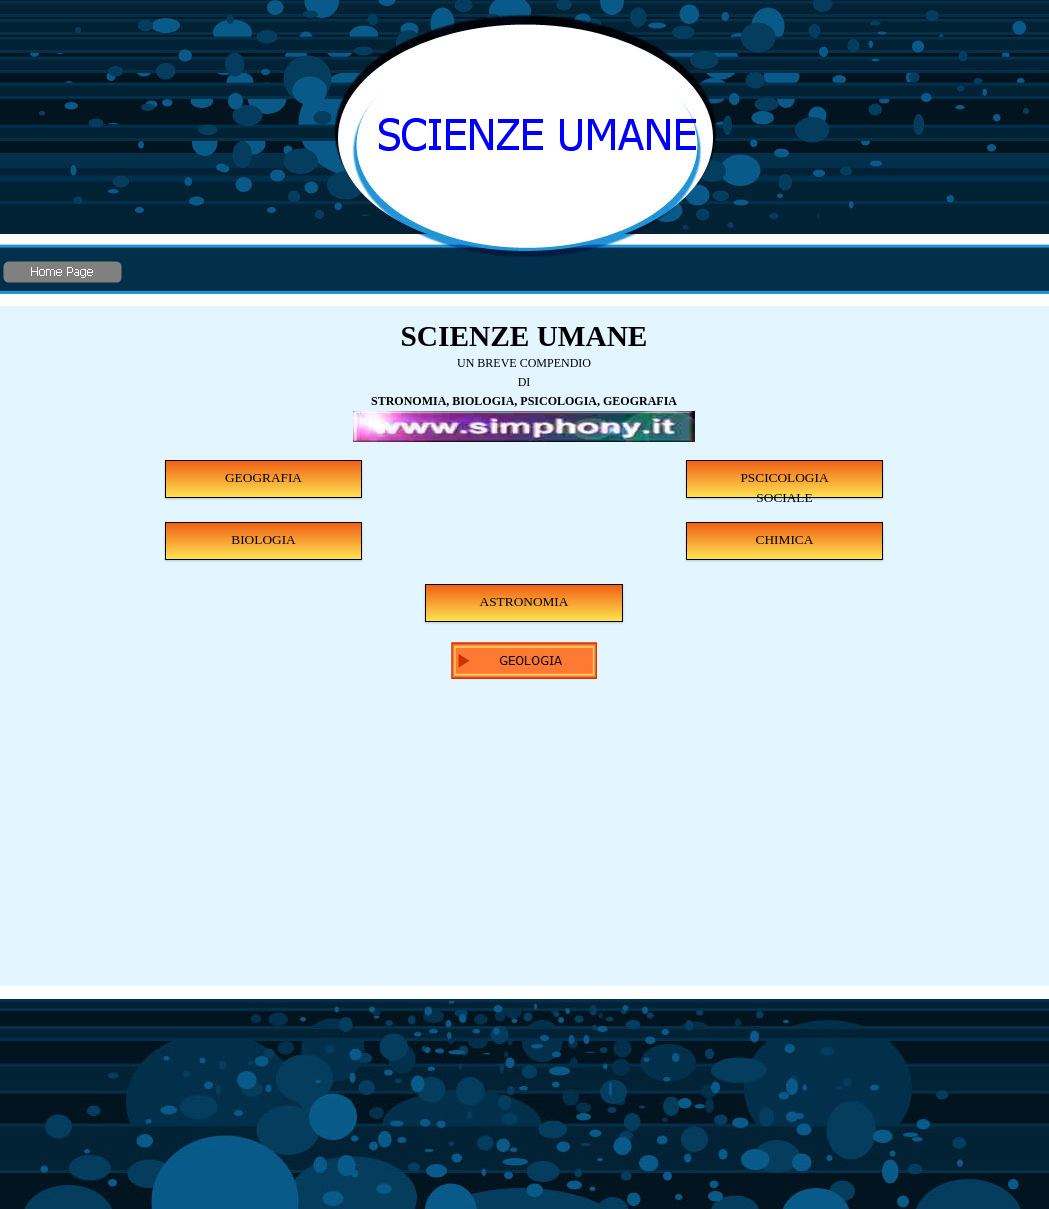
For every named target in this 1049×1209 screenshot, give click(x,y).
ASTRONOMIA (524, 601)
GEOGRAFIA (263, 477)
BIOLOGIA (263, 539)
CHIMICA (785, 539)
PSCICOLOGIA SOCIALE (784, 484)
